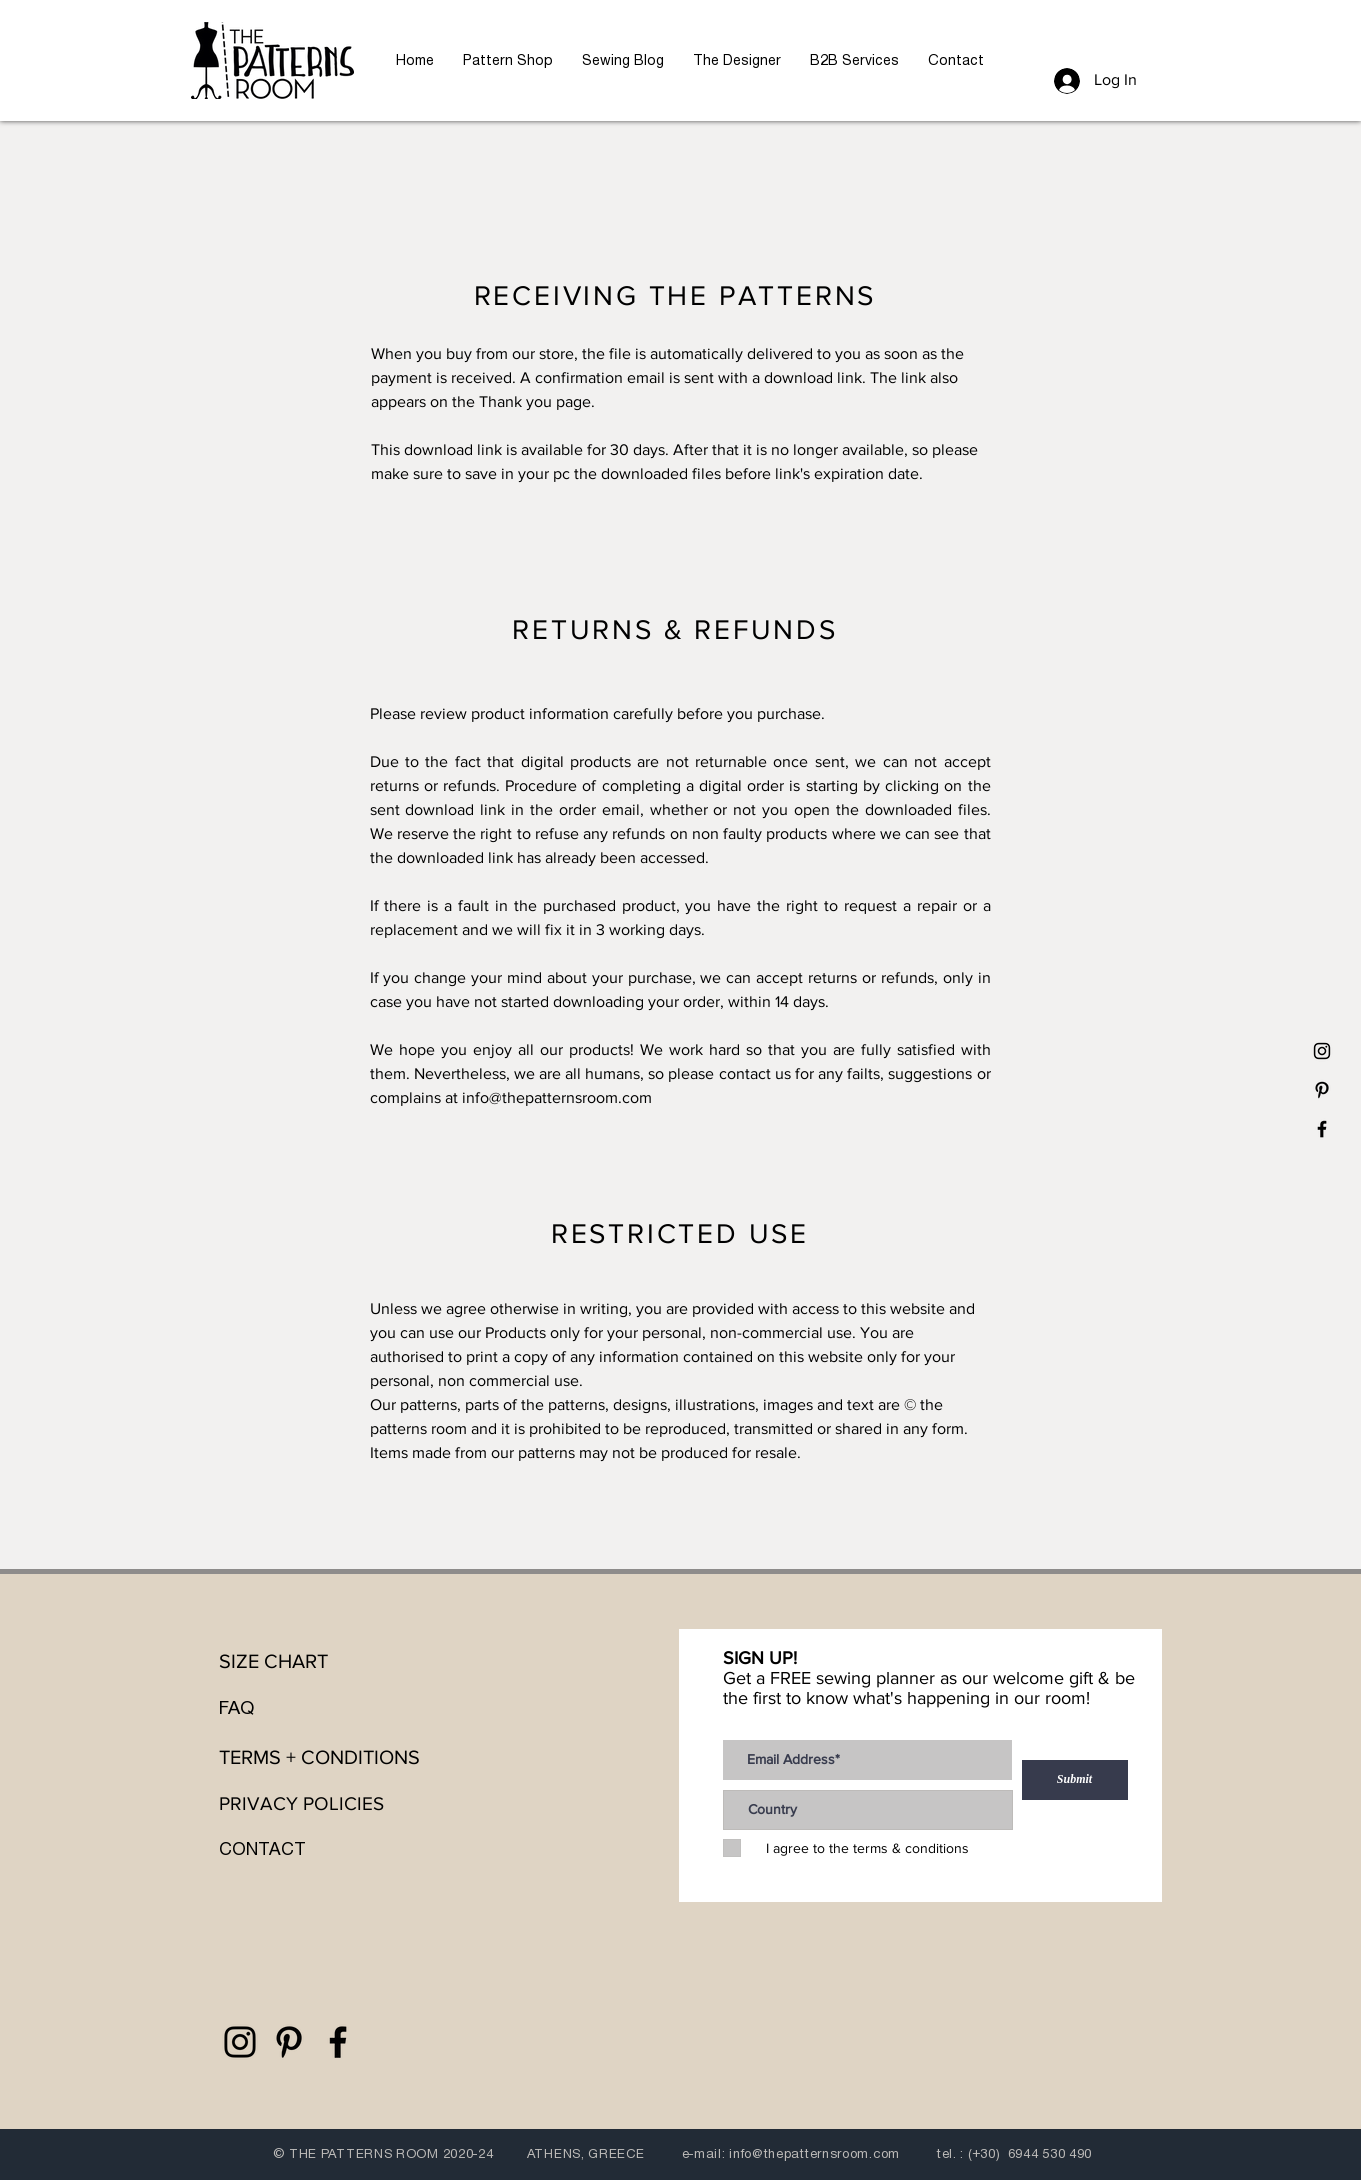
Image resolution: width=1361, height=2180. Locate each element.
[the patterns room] (1322, 1051)
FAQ (236, 1707)
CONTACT (262, 1849)
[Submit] (1075, 1780)
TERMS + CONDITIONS (319, 1757)
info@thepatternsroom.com (557, 1097)
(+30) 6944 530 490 (1030, 2153)
